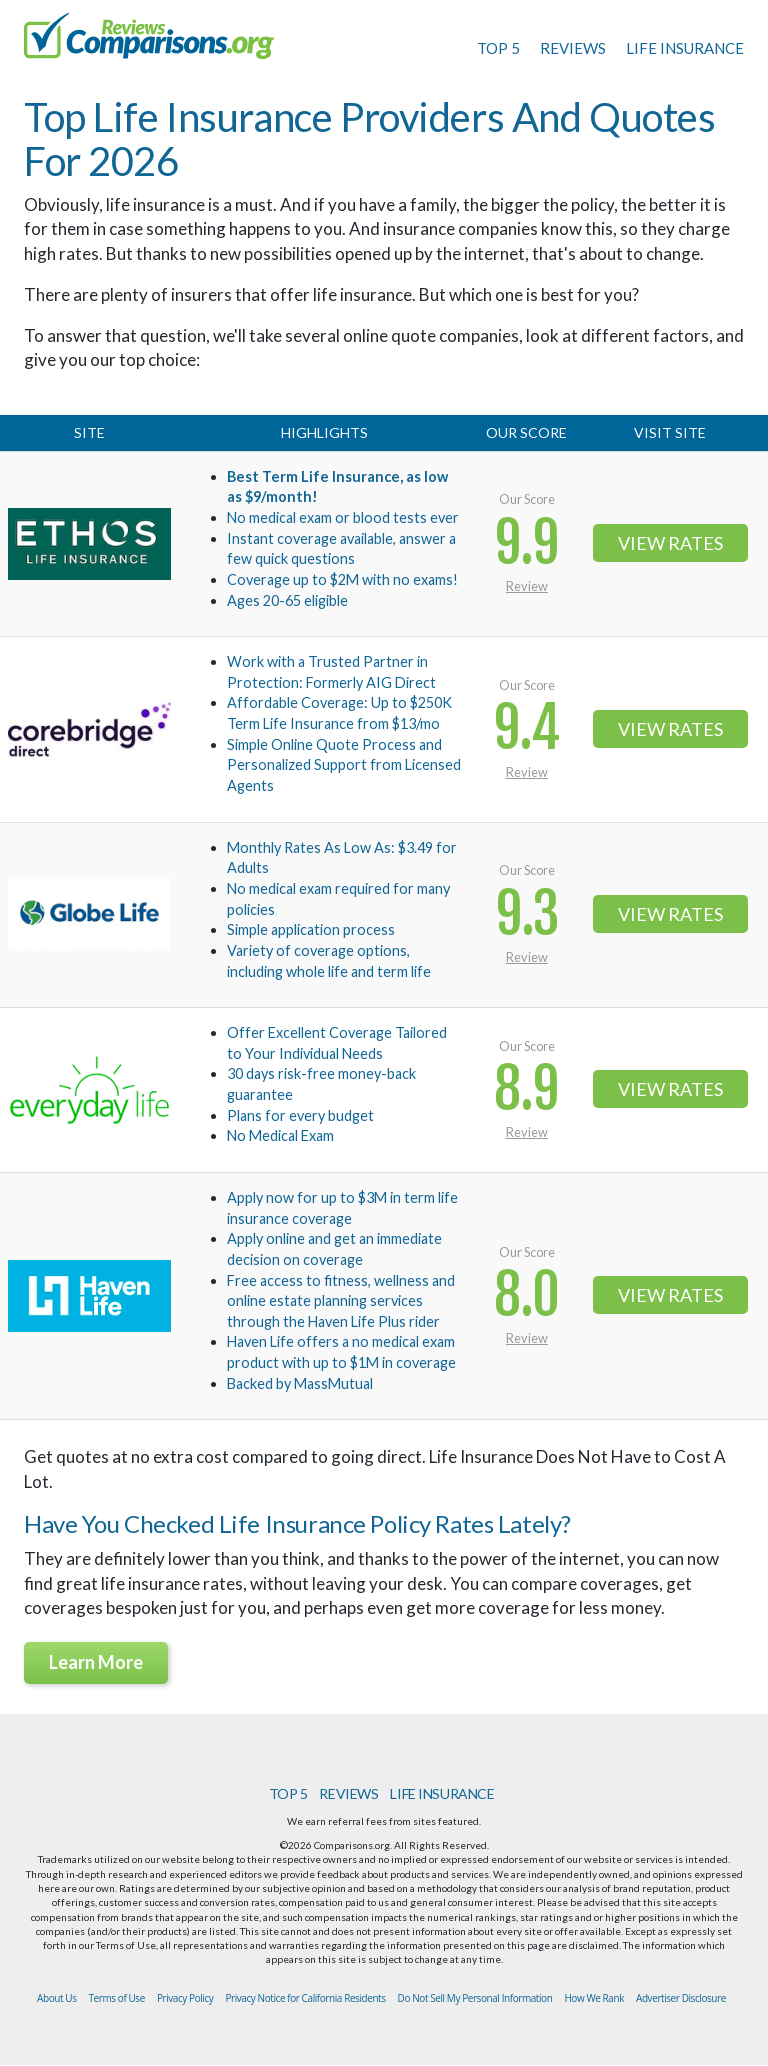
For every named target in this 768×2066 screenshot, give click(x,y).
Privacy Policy (185, 1998)
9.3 (527, 914)
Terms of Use (117, 1998)
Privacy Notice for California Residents (305, 1998)
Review (527, 586)
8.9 (527, 1089)
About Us (56, 1998)
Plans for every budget (300, 1115)
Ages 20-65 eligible (287, 600)
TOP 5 (498, 48)
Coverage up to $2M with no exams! (342, 579)
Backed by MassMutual (300, 1383)
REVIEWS (573, 48)
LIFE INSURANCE (685, 48)
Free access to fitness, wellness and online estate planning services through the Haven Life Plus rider (341, 1301)
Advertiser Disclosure (681, 1998)
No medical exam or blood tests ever (343, 517)
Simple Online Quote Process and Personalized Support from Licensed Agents (344, 765)
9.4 (526, 728)
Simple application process (311, 929)
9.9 (527, 543)
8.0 (527, 1295)
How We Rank (594, 1998)
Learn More (96, 1662)
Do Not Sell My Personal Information (475, 1998)
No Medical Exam (280, 1135)
